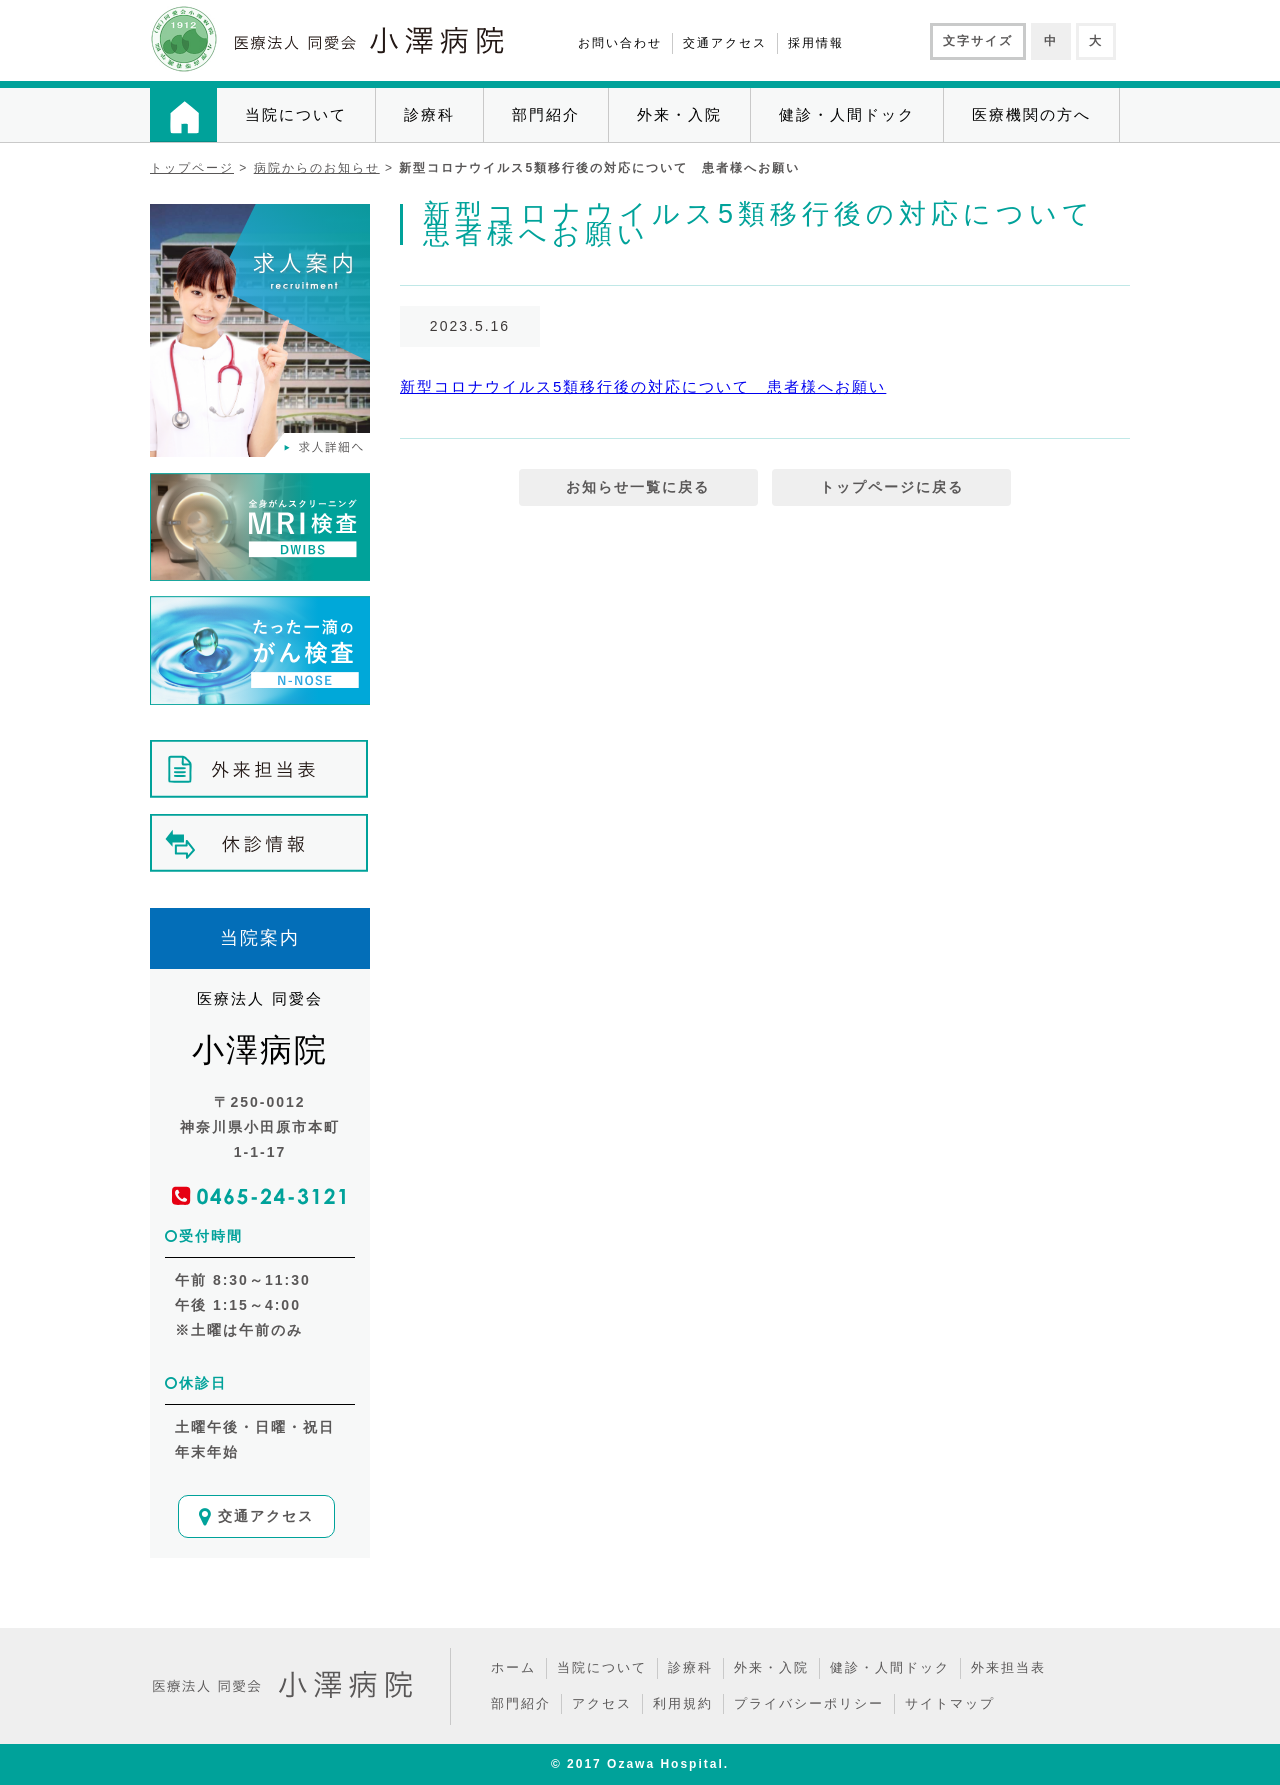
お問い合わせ (620, 43)
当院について (296, 114)
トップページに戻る (892, 487)
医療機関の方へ (1031, 114)
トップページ (192, 168)
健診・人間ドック (847, 114)
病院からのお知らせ (317, 168)
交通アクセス (725, 43)
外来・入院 (679, 114)
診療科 (429, 114)
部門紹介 (546, 114)
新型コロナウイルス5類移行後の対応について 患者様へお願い (643, 386)
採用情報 (816, 43)
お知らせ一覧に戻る (638, 487)
